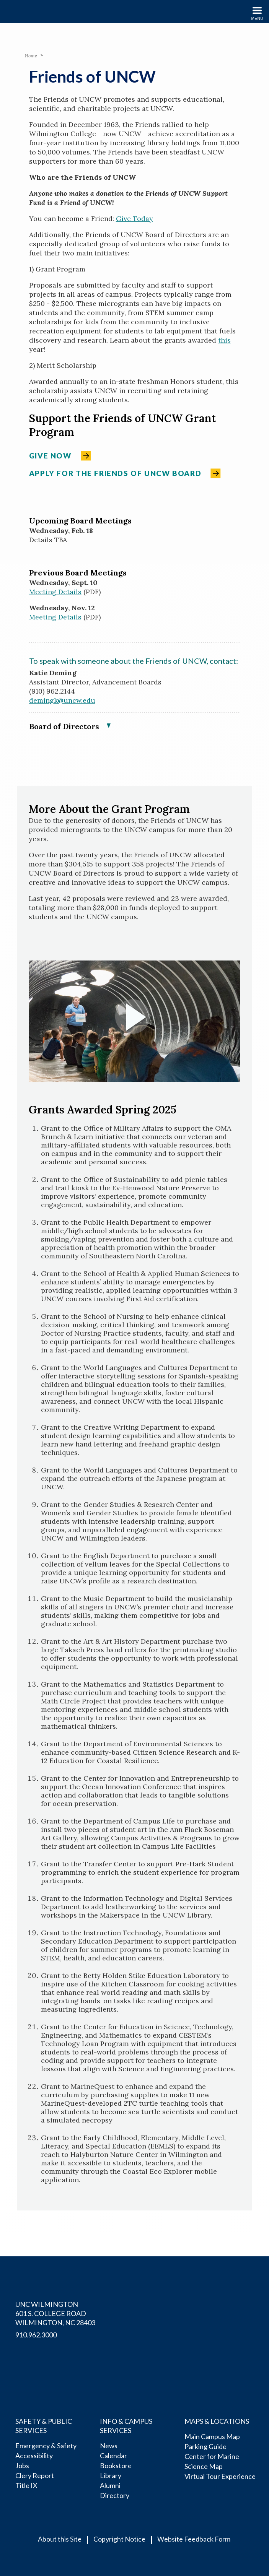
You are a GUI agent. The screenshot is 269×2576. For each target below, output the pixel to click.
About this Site (60, 2539)
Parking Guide (205, 2446)
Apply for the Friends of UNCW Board (115, 473)
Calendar (113, 2455)
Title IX (26, 2485)
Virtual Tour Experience (220, 2476)
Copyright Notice (119, 2539)
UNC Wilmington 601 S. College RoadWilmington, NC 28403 (55, 2313)
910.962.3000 (36, 2335)
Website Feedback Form (193, 2539)
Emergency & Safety (46, 2445)
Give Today (134, 218)
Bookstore (116, 2465)
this (224, 340)
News (108, 2445)
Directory (114, 2495)
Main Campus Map (212, 2436)
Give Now (50, 455)
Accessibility (34, 2455)
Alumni (110, 2485)
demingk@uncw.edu (62, 700)
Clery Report (34, 2475)
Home (31, 56)
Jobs (22, 2465)
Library (110, 2475)
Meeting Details (55, 591)
